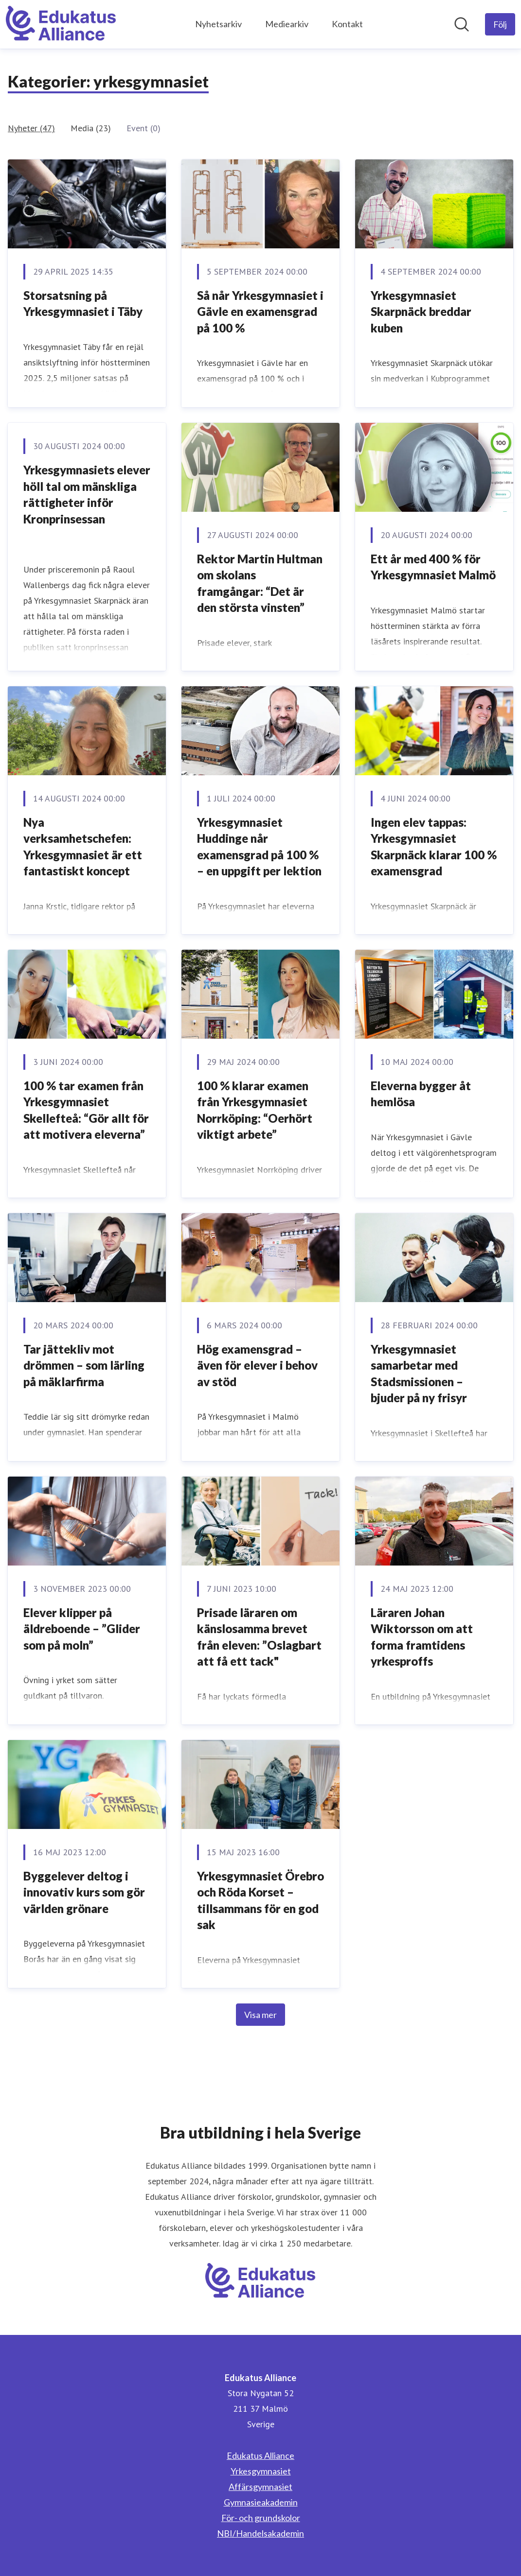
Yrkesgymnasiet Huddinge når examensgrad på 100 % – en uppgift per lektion (259, 846)
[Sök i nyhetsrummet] (461, 24)
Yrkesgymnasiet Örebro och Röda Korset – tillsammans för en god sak (260, 1900)
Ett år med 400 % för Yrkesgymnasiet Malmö (433, 567)
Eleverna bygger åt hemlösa (421, 1094)
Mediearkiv (286, 23)
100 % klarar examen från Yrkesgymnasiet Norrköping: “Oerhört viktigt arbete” (254, 1110)
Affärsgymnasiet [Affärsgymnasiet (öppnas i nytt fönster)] (260, 2486)
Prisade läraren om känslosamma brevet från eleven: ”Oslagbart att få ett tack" (259, 1637)
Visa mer (260, 2014)
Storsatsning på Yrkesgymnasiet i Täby (83, 303)
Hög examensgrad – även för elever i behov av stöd (257, 1365)
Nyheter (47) (31, 128)
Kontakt (347, 23)
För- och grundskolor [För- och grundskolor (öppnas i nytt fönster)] (260, 2517)
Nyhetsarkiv (218, 23)
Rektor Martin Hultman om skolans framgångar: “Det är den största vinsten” (260, 583)
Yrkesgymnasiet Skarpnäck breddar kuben (421, 311)
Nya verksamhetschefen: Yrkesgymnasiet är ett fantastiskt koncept (82, 846)
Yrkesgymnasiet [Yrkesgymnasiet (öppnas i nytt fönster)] (261, 2471)
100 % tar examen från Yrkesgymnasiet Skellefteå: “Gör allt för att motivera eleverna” (86, 1110)
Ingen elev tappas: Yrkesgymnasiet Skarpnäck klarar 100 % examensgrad (434, 846)
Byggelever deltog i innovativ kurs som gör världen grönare (84, 1892)
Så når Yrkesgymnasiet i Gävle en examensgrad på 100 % (260, 311)
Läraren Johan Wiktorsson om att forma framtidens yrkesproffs (422, 1637)
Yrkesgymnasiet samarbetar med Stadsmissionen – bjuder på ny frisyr (419, 1373)
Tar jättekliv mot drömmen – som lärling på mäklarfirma (83, 1365)
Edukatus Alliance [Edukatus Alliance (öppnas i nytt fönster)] (260, 2455)
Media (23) (91, 128)
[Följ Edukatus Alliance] (500, 24)
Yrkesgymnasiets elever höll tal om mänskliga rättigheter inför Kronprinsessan (86, 494)
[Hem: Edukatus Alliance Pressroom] (61, 24)
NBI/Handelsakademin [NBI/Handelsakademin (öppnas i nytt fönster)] (260, 2533)
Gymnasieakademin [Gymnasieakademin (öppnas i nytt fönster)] (261, 2502)
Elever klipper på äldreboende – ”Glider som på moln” (81, 1628)
